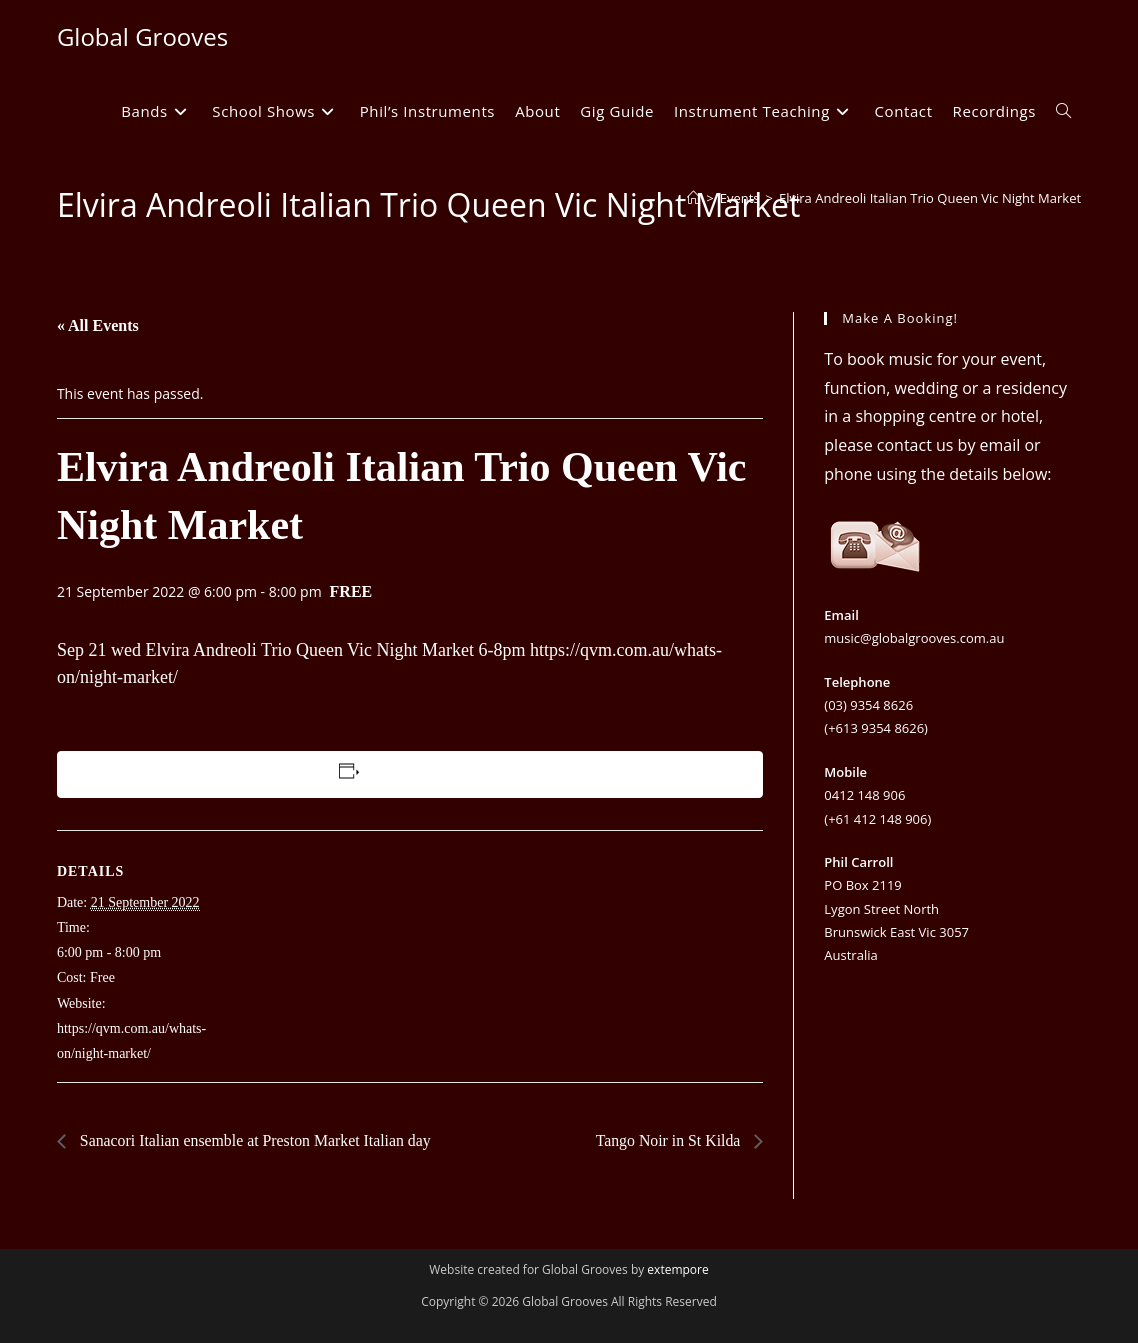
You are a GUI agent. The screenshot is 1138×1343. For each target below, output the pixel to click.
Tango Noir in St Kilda (669, 1140)
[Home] (693, 198)
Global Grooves (142, 36)
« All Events (98, 325)
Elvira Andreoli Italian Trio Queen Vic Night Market (930, 198)
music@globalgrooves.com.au (914, 638)
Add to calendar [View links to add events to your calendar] (412, 774)
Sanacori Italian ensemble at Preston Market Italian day (255, 1140)
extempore (677, 1269)
